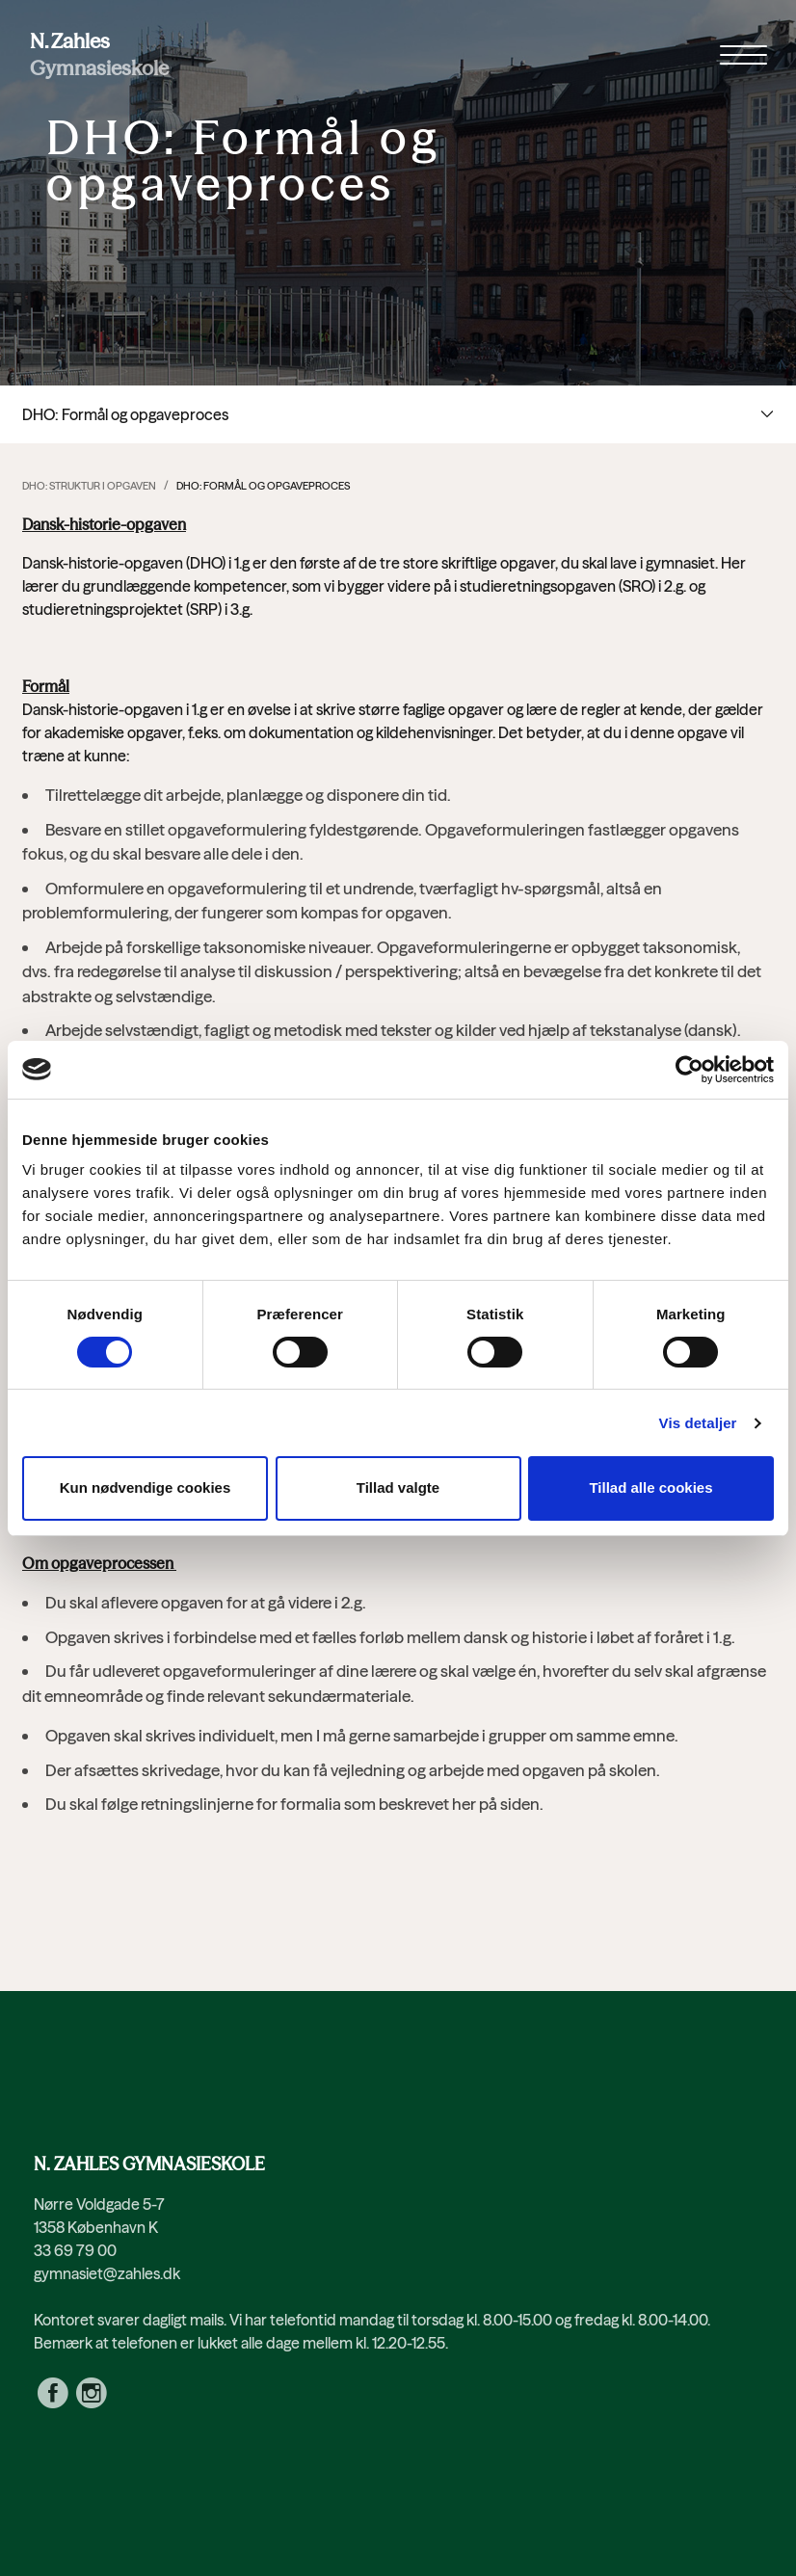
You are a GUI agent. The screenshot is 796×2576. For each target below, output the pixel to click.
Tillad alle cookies (650, 1487)
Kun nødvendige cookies (145, 1487)
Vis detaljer (698, 1423)
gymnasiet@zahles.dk (107, 2273)
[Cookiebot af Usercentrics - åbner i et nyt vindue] (689, 1069)
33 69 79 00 (75, 2250)
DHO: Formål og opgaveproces (263, 485)
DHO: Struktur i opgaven (89, 485)
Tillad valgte (398, 1487)
